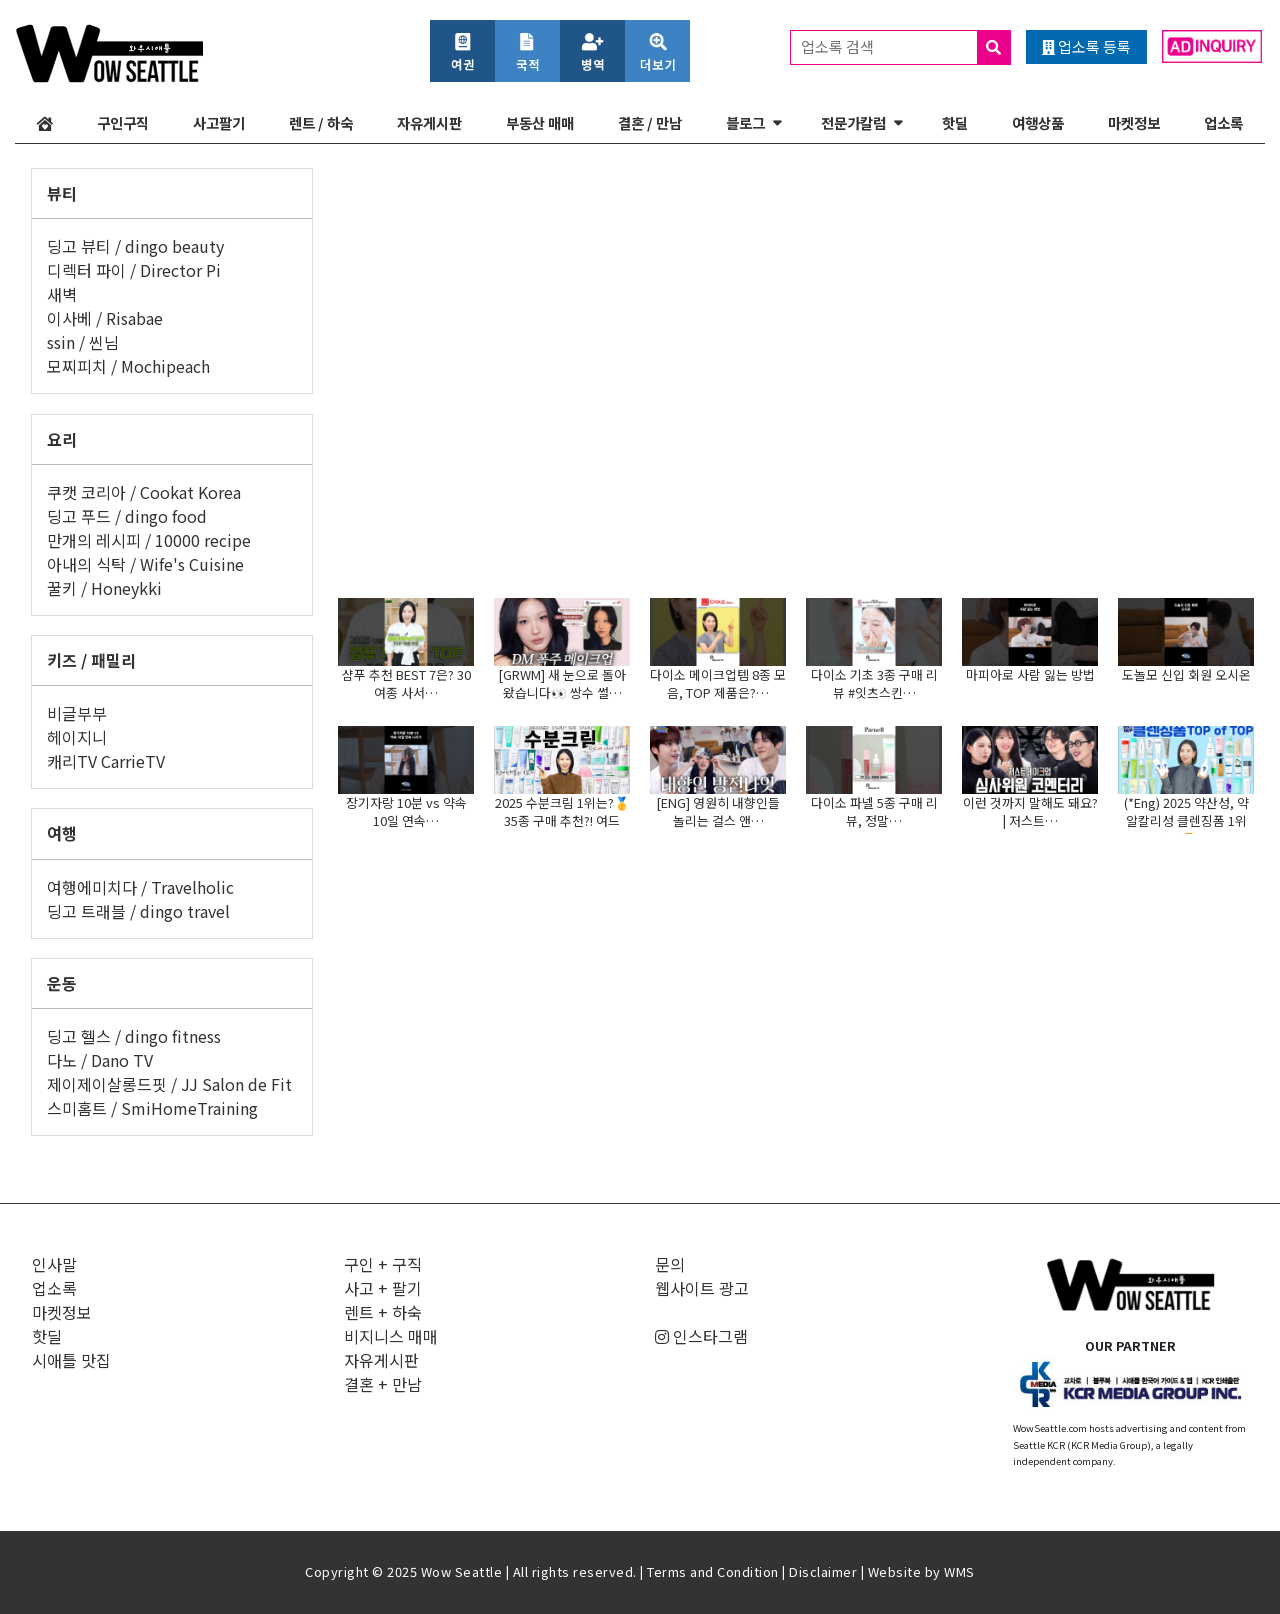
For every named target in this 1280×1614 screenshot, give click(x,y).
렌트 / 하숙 (321, 122)
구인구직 (123, 122)
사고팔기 (219, 122)
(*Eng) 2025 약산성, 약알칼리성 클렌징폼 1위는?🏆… (1186, 820)
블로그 (745, 122)
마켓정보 (1134, 122)
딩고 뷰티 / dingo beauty (135, 246)
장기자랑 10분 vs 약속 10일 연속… (406, 811)
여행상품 (1038, 122)
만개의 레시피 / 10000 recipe (149, 540)
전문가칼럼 (853, 122)
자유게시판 (429, 122)
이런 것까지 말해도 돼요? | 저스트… (1030, 811)
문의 (670, 1264)
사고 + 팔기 (383, 1288)
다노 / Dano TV (100, 1060)
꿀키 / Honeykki (104, 588)
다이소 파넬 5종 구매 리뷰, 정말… (874, 811)
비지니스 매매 (391, 1336)
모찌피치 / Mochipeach (128, 366)
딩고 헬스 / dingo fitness (134, 1036)
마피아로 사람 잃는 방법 (1030, 674)
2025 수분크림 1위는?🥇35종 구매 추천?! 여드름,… (562, 820)
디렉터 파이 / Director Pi (134, 270)
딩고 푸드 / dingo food (127, 516)
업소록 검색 (905, 47)
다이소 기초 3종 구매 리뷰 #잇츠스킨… (874, 683)
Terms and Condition (713, 1571)
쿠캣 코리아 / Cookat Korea (144, 492)
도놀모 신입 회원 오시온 (1186, 674)
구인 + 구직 (383, 1264)
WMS (959, 1571)
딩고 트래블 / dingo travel (138, 911)
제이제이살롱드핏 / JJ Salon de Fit (169, 1084)
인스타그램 (701, 1336)
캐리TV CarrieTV (106, 761)
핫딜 (955, 122)
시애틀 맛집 (71, 1360)
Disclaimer (823, 1571)
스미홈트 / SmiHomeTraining (152, 1108)
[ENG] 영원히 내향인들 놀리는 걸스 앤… (718, 811)
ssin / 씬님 (83, 342)
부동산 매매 (540, 122)
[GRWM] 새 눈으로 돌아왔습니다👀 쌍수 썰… (562, 683)
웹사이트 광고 (702, 1288)
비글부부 (77, 713)
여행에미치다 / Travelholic (140, 887)
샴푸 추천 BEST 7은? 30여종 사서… (406, 683)
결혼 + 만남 (383, 1384)
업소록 (1223, 122)
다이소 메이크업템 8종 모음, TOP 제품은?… (718, 683)
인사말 (54, 1264)
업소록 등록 (1086, 46)
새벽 (62, 294)
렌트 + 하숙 (383, 1312)
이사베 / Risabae (105, 318)
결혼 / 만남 (650, 122)
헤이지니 (77, 737)
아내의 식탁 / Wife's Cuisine (145, 564)
